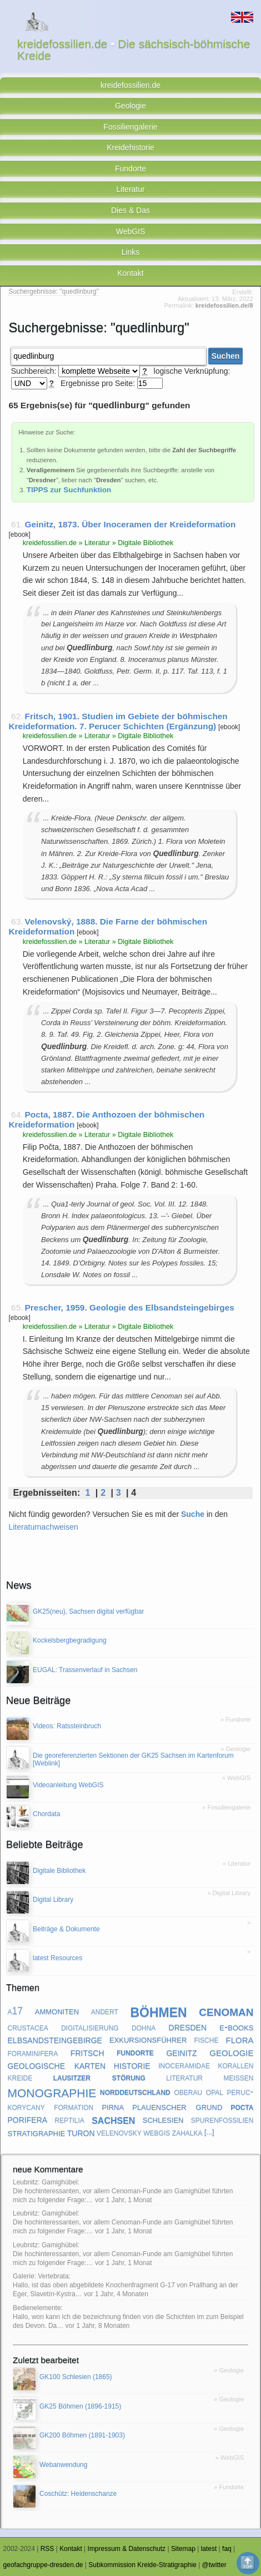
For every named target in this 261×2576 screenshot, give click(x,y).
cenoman (226, 2010)
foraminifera (33, 2052)
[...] (209, 2132)
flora (239, 2039)
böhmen (158, 2010)
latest (209, 2549)
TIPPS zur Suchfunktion (69, 490)
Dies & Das (130, 210)
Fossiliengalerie (130, 126)
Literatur (130, 189)
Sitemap (183, 2549)
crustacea (28, 2027)
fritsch (87, 2052)
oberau (188, 2091)
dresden (188, 2026)
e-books (236, 2027)
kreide (20, 2077)
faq (227, 2549)
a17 (15, 2010)
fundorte (135, 2052)
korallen (235, 2064)
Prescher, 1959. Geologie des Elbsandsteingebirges (129, 1307)
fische (206, 2039)
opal (214, 2091)
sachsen (113, 2119)
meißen (238, 2077)
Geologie (130, 105)
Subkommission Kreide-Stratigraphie (142, 2565)
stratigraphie (37, 2132)
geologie (231, 2052)
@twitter (214, 2565)
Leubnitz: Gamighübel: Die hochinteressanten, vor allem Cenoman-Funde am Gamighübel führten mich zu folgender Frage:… (123, 2191)
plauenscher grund (177, 2106)
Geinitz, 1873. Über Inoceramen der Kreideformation (130, 524)
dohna (143, 2027)
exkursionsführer (148, 2039)
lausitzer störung (99, 2077)
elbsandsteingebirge (55, 2039)
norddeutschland (135, 2091)
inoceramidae (184, 2064)
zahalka (187, 2132)
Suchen (226, 356)
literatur (184, 2077)
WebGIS (130, 231)
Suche (192, 1514)
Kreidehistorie (130, 147)
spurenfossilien (222, 2119)
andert (104, 2010)
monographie (52, 2091)
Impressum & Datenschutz (127, 2549)
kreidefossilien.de (130, 85)
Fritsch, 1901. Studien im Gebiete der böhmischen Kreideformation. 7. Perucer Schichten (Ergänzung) (117, 721)
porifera (28, 2119)
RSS (47, 2549)
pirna (113, 2106)
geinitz (181, 2052)
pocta (241, 2106)
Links (131, 252)
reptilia (69, 2119)
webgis (156, 2132)
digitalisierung (90, 2027)
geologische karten (57, 2065)
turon (81, 2132)
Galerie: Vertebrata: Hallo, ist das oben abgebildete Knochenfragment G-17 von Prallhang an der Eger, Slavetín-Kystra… (125, 2285)
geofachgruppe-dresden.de (43, 2565)
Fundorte (130, 168)
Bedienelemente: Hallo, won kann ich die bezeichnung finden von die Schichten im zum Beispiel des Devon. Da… (128, 2317)
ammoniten (57, 2010)
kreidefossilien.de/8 (224, 305)
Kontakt (130, 273)
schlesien (163, 2119)
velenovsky (119, 2132)
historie (132, 2065)
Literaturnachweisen (43, 1526)
